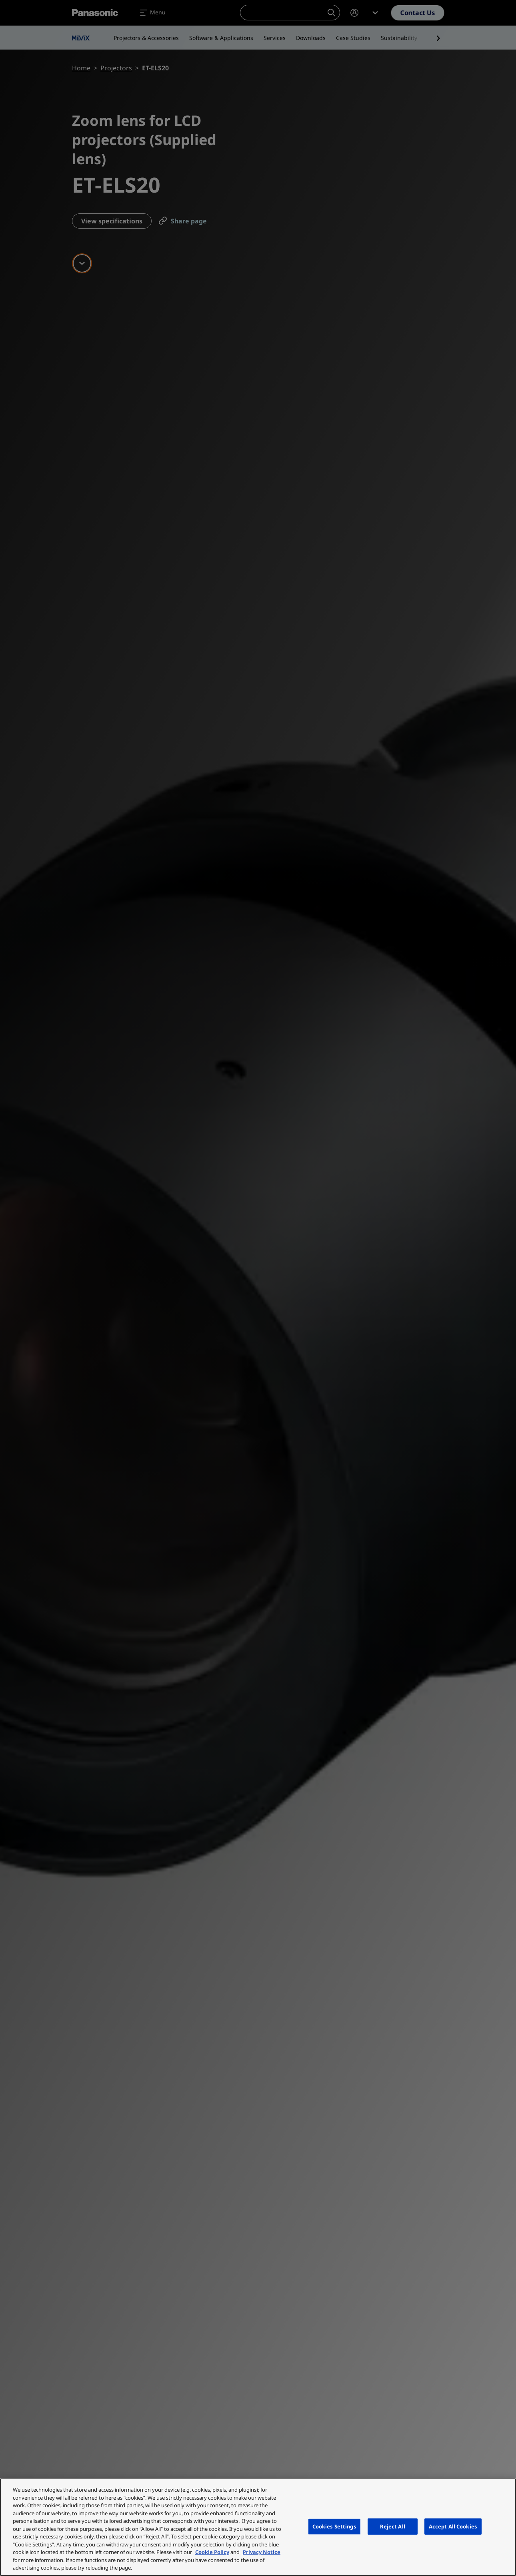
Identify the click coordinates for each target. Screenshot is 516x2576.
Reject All (392, 2526)
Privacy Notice (261, 2552)
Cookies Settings (334, 2526)
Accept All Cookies (453, 2526)
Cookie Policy (212, 2552)
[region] (258, 2527)
